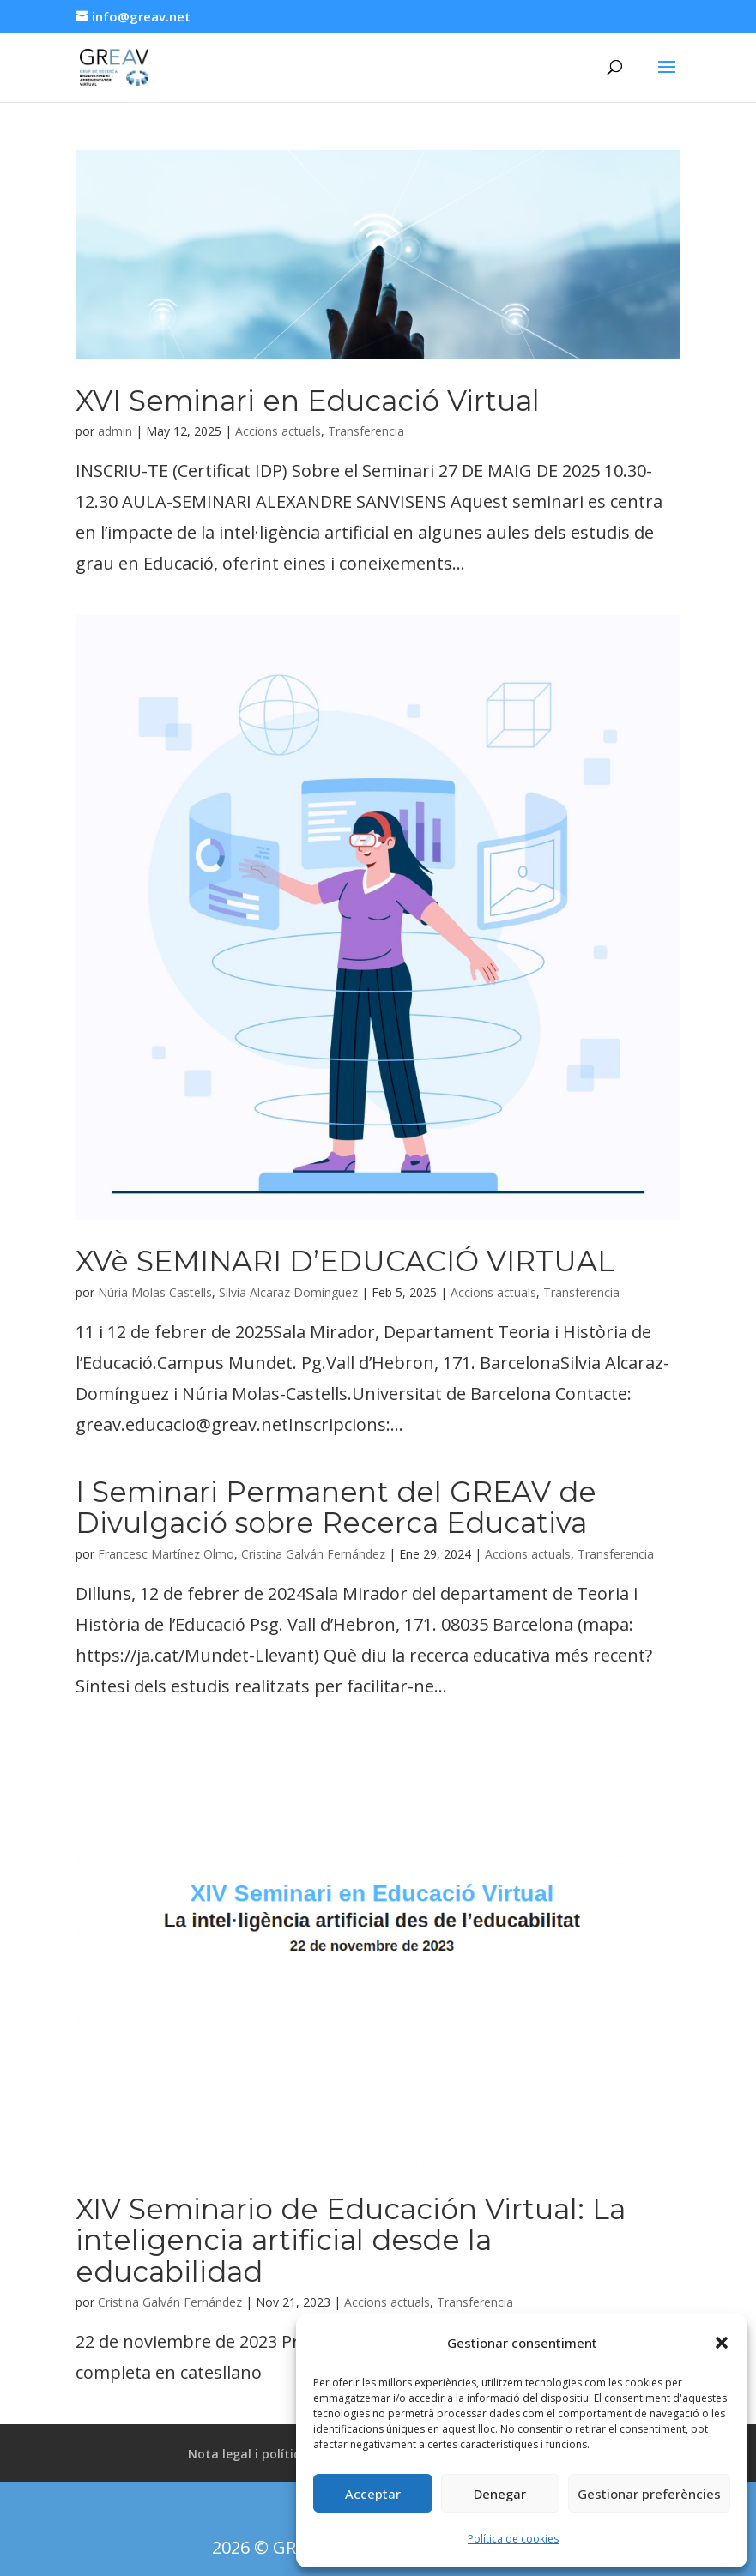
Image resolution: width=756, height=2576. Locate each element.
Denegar (500, 2493)
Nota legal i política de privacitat (288, 2454)
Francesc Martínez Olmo (166, 1554)
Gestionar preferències (649, 2493)
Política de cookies (513, 2538)
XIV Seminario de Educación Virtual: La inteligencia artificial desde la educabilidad (351, 2240)
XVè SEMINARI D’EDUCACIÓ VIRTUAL (345, 1261)
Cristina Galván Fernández (313, 1554)
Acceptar (373, 2493)
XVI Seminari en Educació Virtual (308, 400)
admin (115, 431)
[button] (721, 2342)
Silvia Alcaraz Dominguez (288, 1292)
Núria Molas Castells (155, 1292)
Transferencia (366, 431)
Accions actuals (278, 431)
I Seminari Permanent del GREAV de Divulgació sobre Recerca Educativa (336, 1507)
